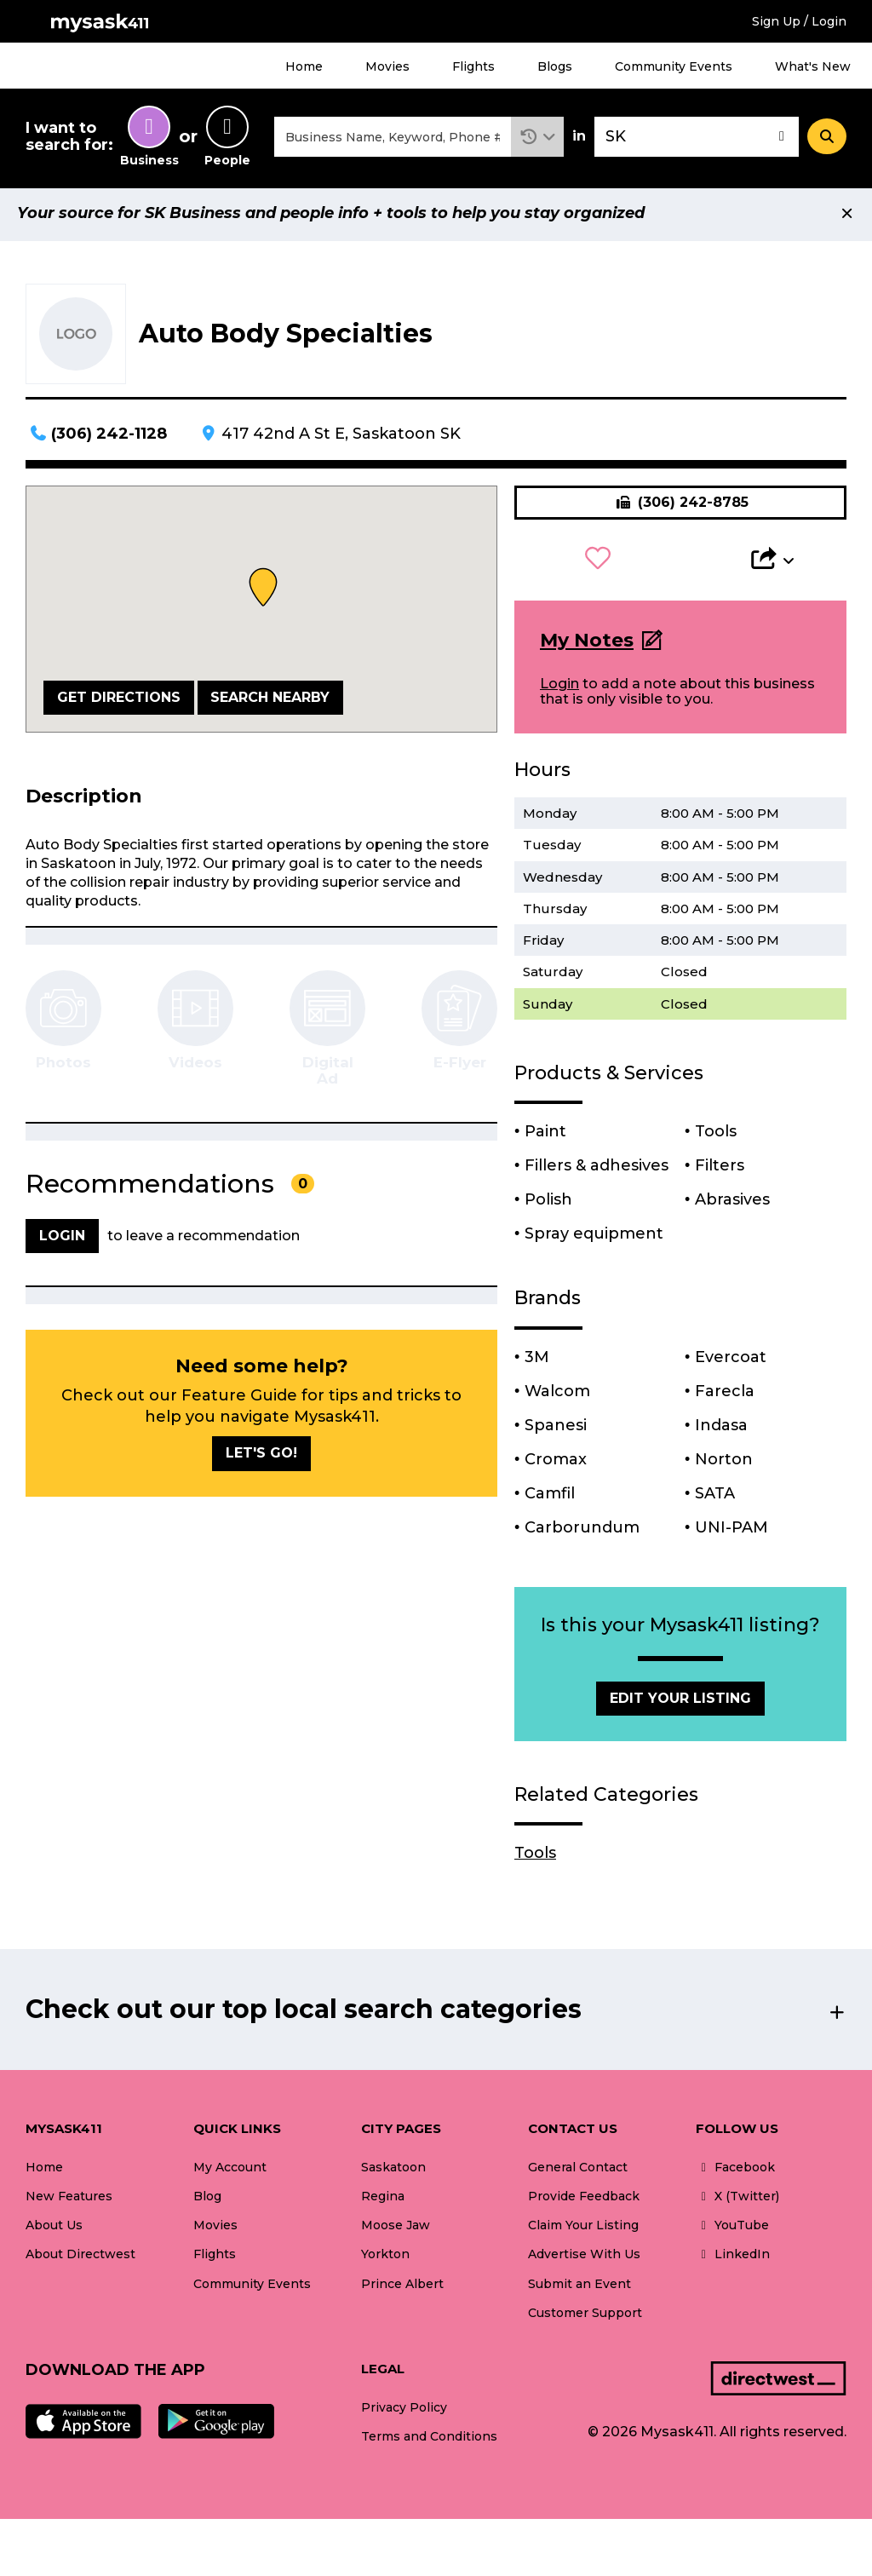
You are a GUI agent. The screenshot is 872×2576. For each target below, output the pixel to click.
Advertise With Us (584, 2259)
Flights (473, 66)
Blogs (554, 66)
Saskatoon (393, 2172)
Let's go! (261, 1458)
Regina (382, 2201)
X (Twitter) (737, 2201)
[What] (392, 139)
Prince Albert (402, 2288)
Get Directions (119, 701)
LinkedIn (733, 2259)
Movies (387, 66)
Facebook (735, 2172)
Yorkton (385, 2259)
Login (559, 689)
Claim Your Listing (583, 2230)
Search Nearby (270, 701)
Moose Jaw (395, 2230)
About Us (54, 2230)
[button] (538, 139)
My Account (230, 2172)
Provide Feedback (584, 2201)
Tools (535, 1858)
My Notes (587, 644)
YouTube (732, 2230)
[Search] (826, 139)
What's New (813, 66)
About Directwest (80, 2259)
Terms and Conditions (429, 2441)
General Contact (578, 2172)
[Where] (696, 139)
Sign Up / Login (799, 21)
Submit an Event (579, 2288)
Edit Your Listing (680, 1702)
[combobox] (392, 139)
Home (304, 66)
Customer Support (585, 2317)
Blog (207, 2201)
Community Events (673, 66)
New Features (69, 2201)
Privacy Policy (404, 2412)
